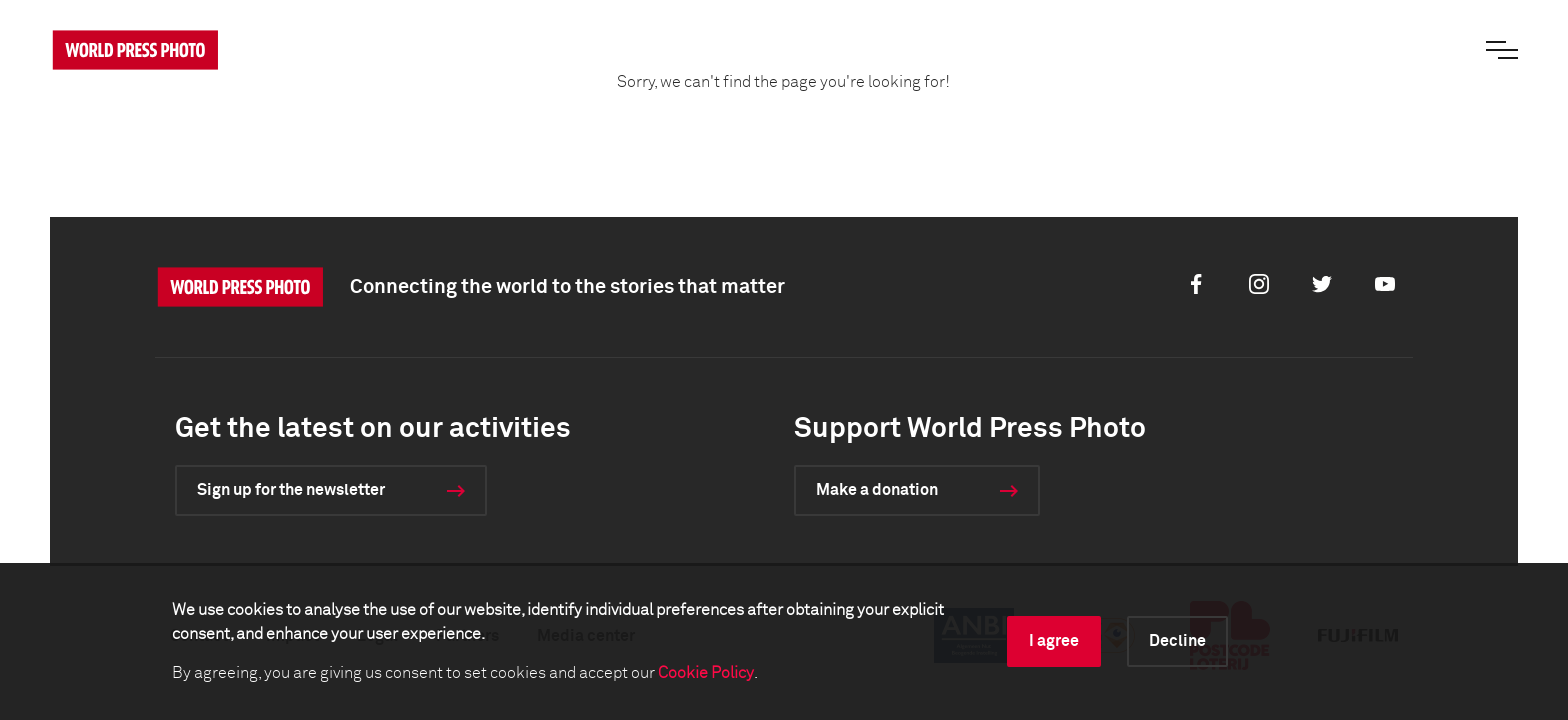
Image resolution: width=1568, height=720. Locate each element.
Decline (1177, 641)
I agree (1054, 641)
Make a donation (877, 490)
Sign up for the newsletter (291, 490)
